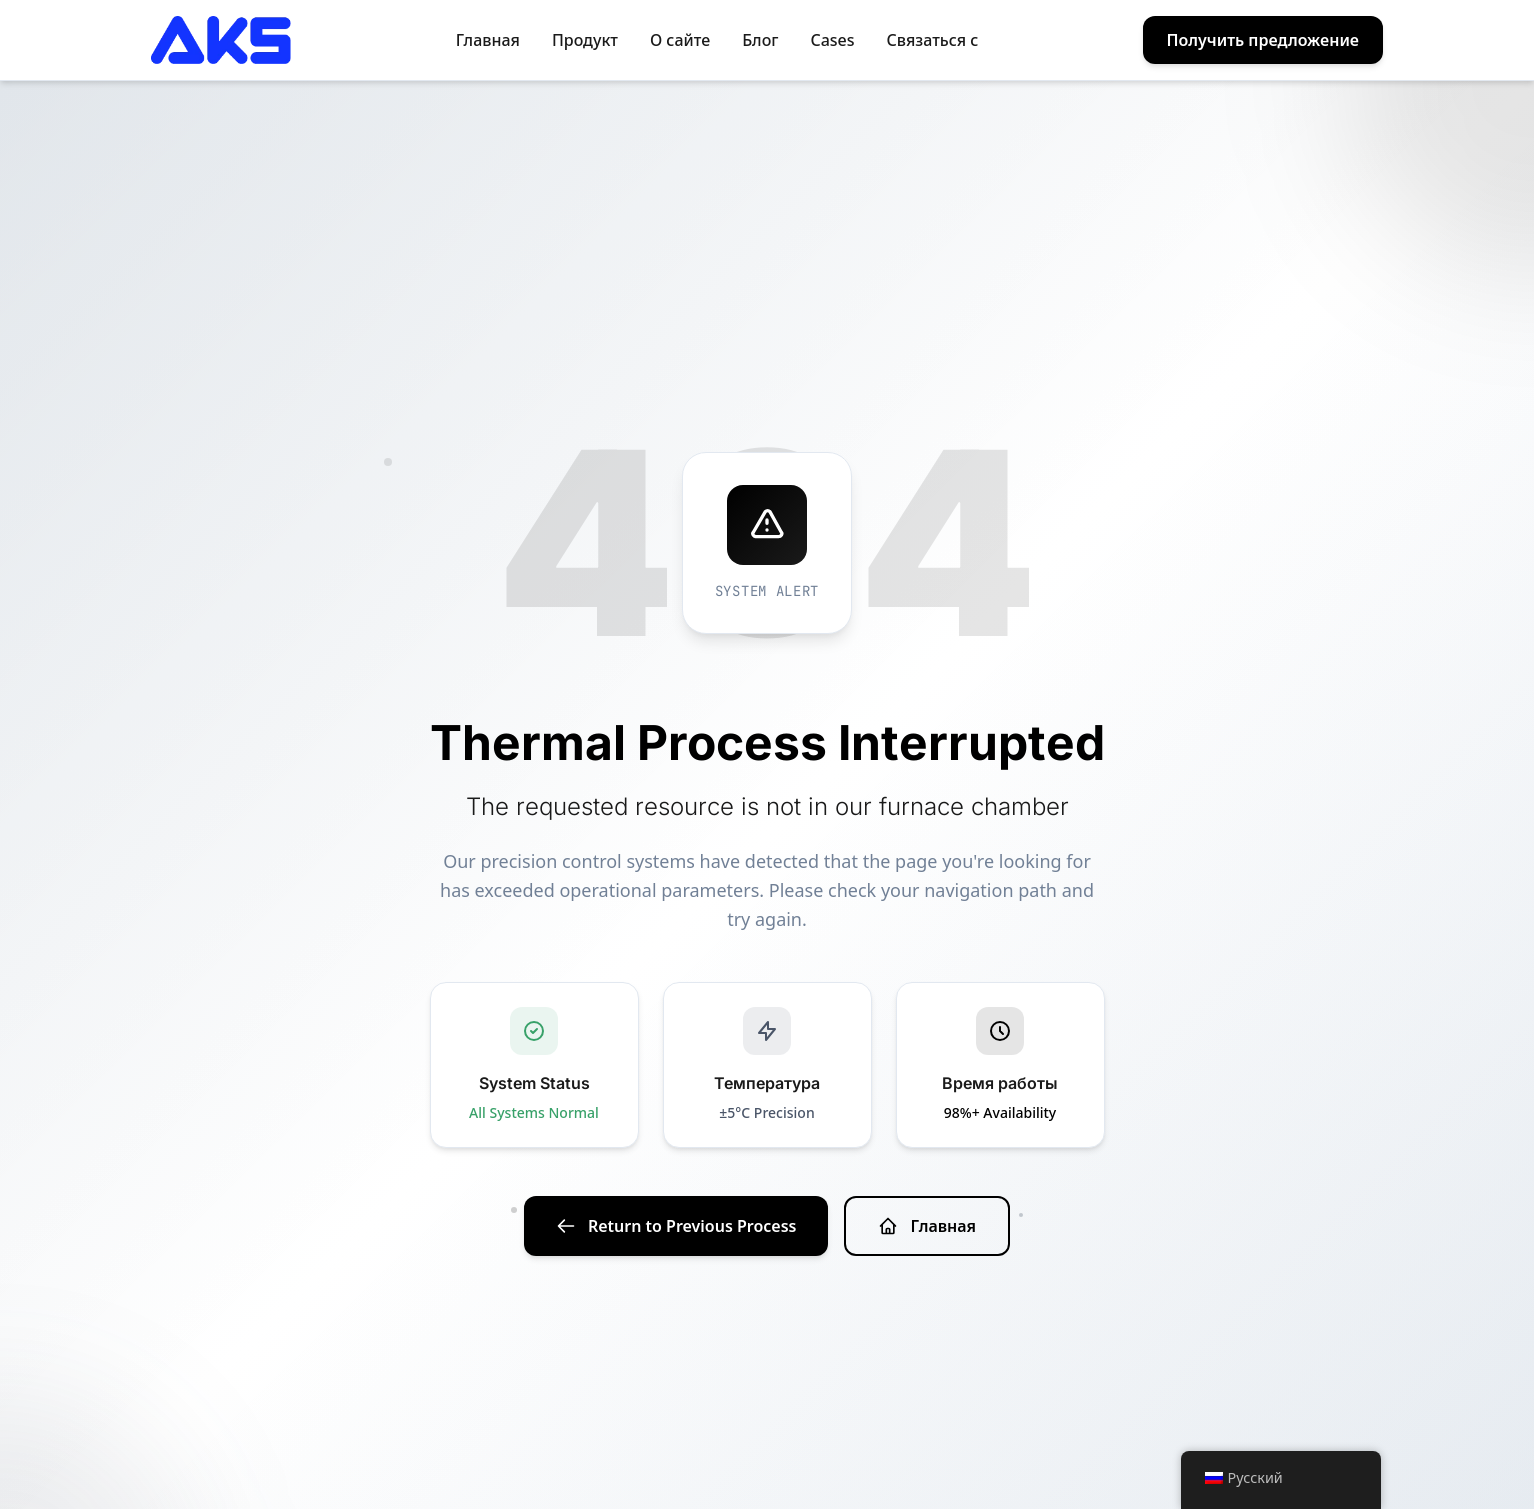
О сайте (680, 40)
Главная (488, 40)
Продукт (585, 40)
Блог (760, 40)
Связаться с (933, 40)
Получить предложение (1263, 40)
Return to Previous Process (676, 1226)
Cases (833, 40)
